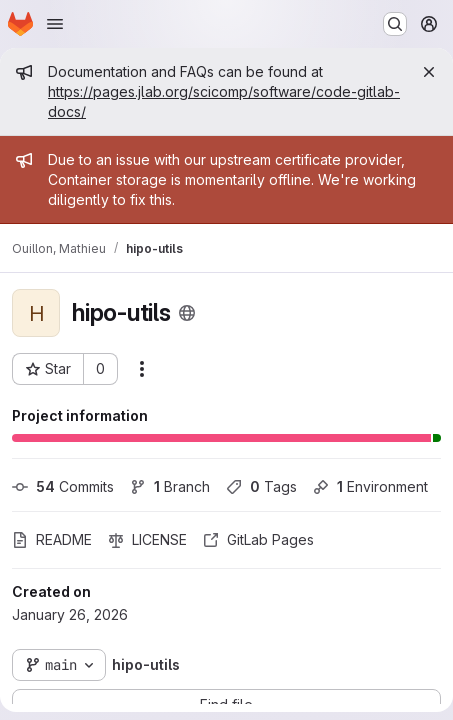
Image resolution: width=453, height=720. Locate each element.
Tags (261, 486)
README (52, 539)
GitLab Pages (258, 539)
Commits (63, 486)
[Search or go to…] (395, 24)
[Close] (429, 72)
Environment (370, 486)
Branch (170, 486)
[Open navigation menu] (55, 24)
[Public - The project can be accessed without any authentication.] (187, 313)
